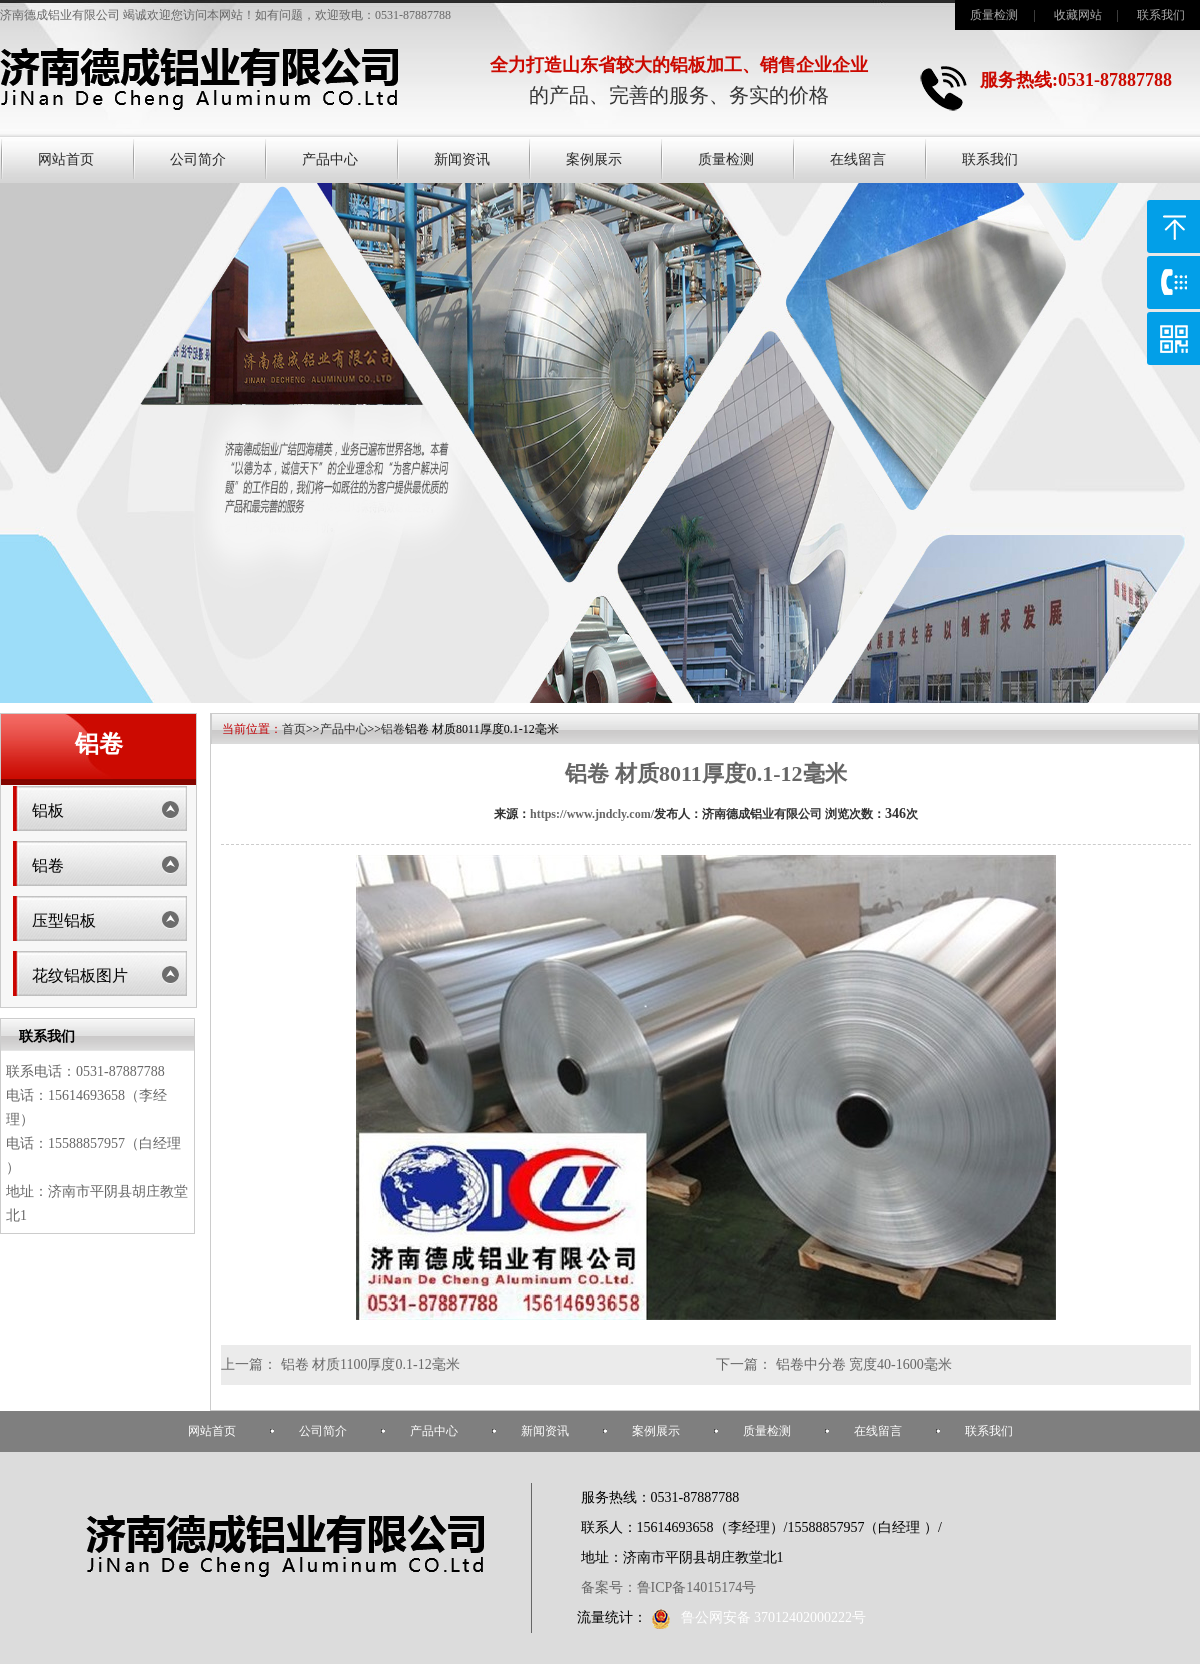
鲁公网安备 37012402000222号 (759, 1617)
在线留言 (858, 159)
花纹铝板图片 (80, 975)
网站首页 (66, 159)
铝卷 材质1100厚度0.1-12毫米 (370, 1364)
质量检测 (994, 15)
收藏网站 (1078, 15)
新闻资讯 (462, 159)
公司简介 (198, 159)
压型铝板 (64, 920)
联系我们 (1161, 15)
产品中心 (330, 159)
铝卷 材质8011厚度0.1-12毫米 (705, 773)
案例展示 (594, 159)
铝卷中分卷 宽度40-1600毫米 (864, 1364)
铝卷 (48, 865)
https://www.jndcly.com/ (592, 814)
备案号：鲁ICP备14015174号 (669, 1587)
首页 (294, 729)
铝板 (48, 810)
